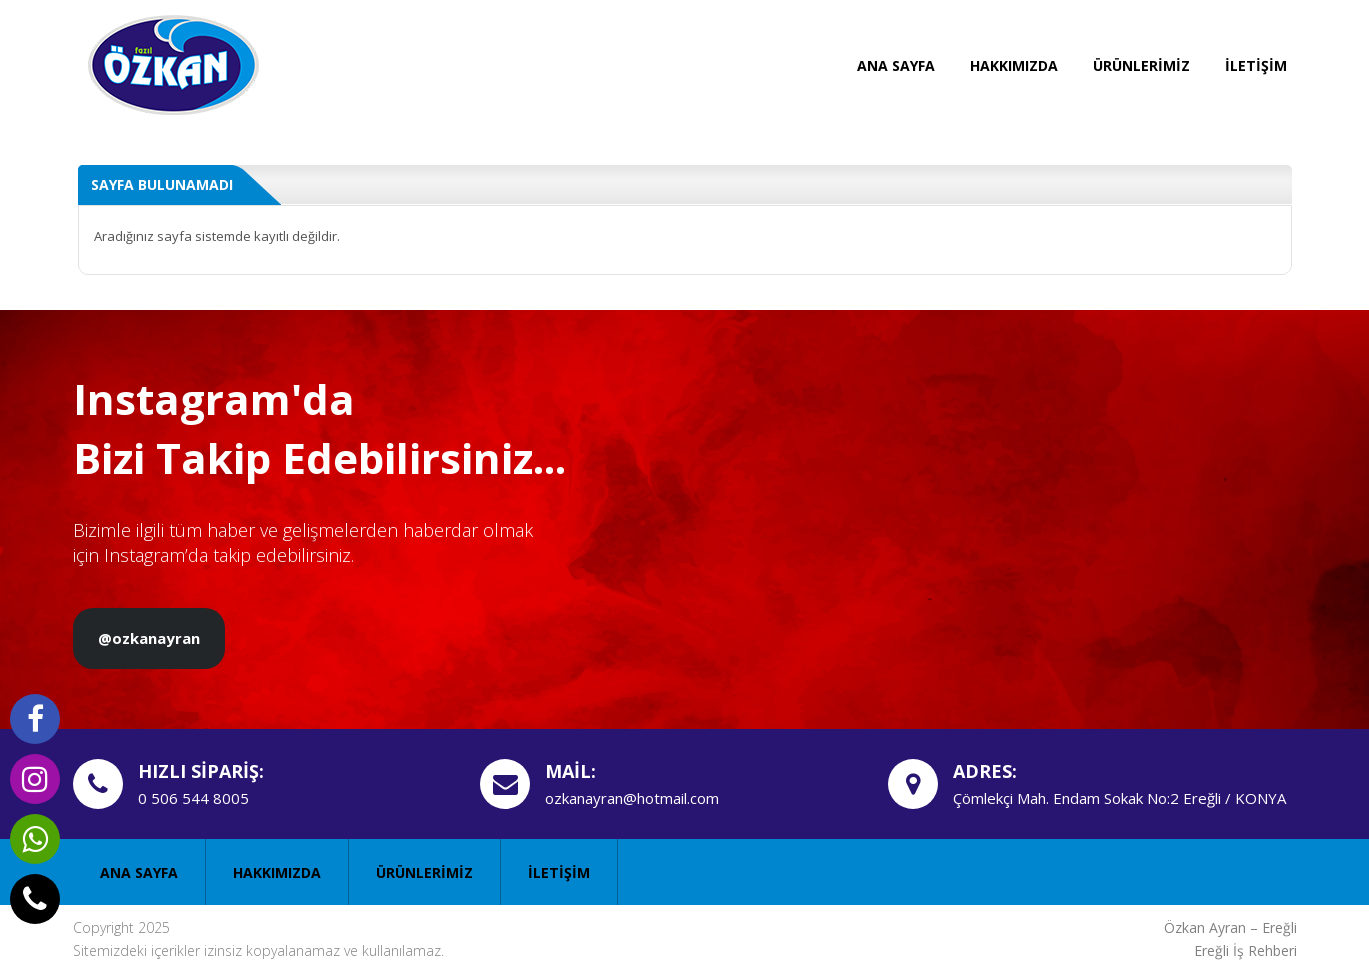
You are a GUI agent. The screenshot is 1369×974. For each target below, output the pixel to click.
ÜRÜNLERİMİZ (1141, 65)
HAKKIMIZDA (1014, 65)
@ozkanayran (149, 638)
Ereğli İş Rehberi (1245, 950)
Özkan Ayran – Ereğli (1230, 927)
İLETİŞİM (1256, 65)
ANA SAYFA (896, 65)
